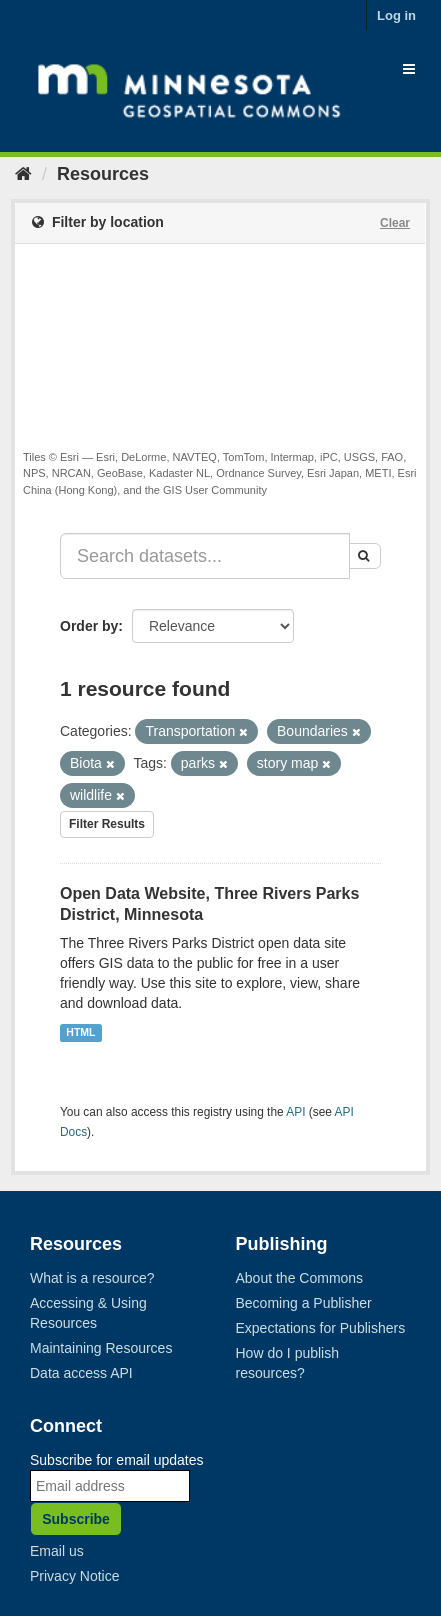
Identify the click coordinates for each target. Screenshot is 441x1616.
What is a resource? (92, 1278)
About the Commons (300, 1278)
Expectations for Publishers (321, 1328)
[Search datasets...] (205, 556)
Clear (395, 223)
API (295, 1112)
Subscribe (76, 1519)
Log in (396, 15)
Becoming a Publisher (304, 1303)
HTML (80, 1032)
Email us (57, 1551)
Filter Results (107, 824)
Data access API (81, 1373)
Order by (89, 626)
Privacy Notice (74, 1576)
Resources (103, 174)
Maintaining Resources (101, 1348)
